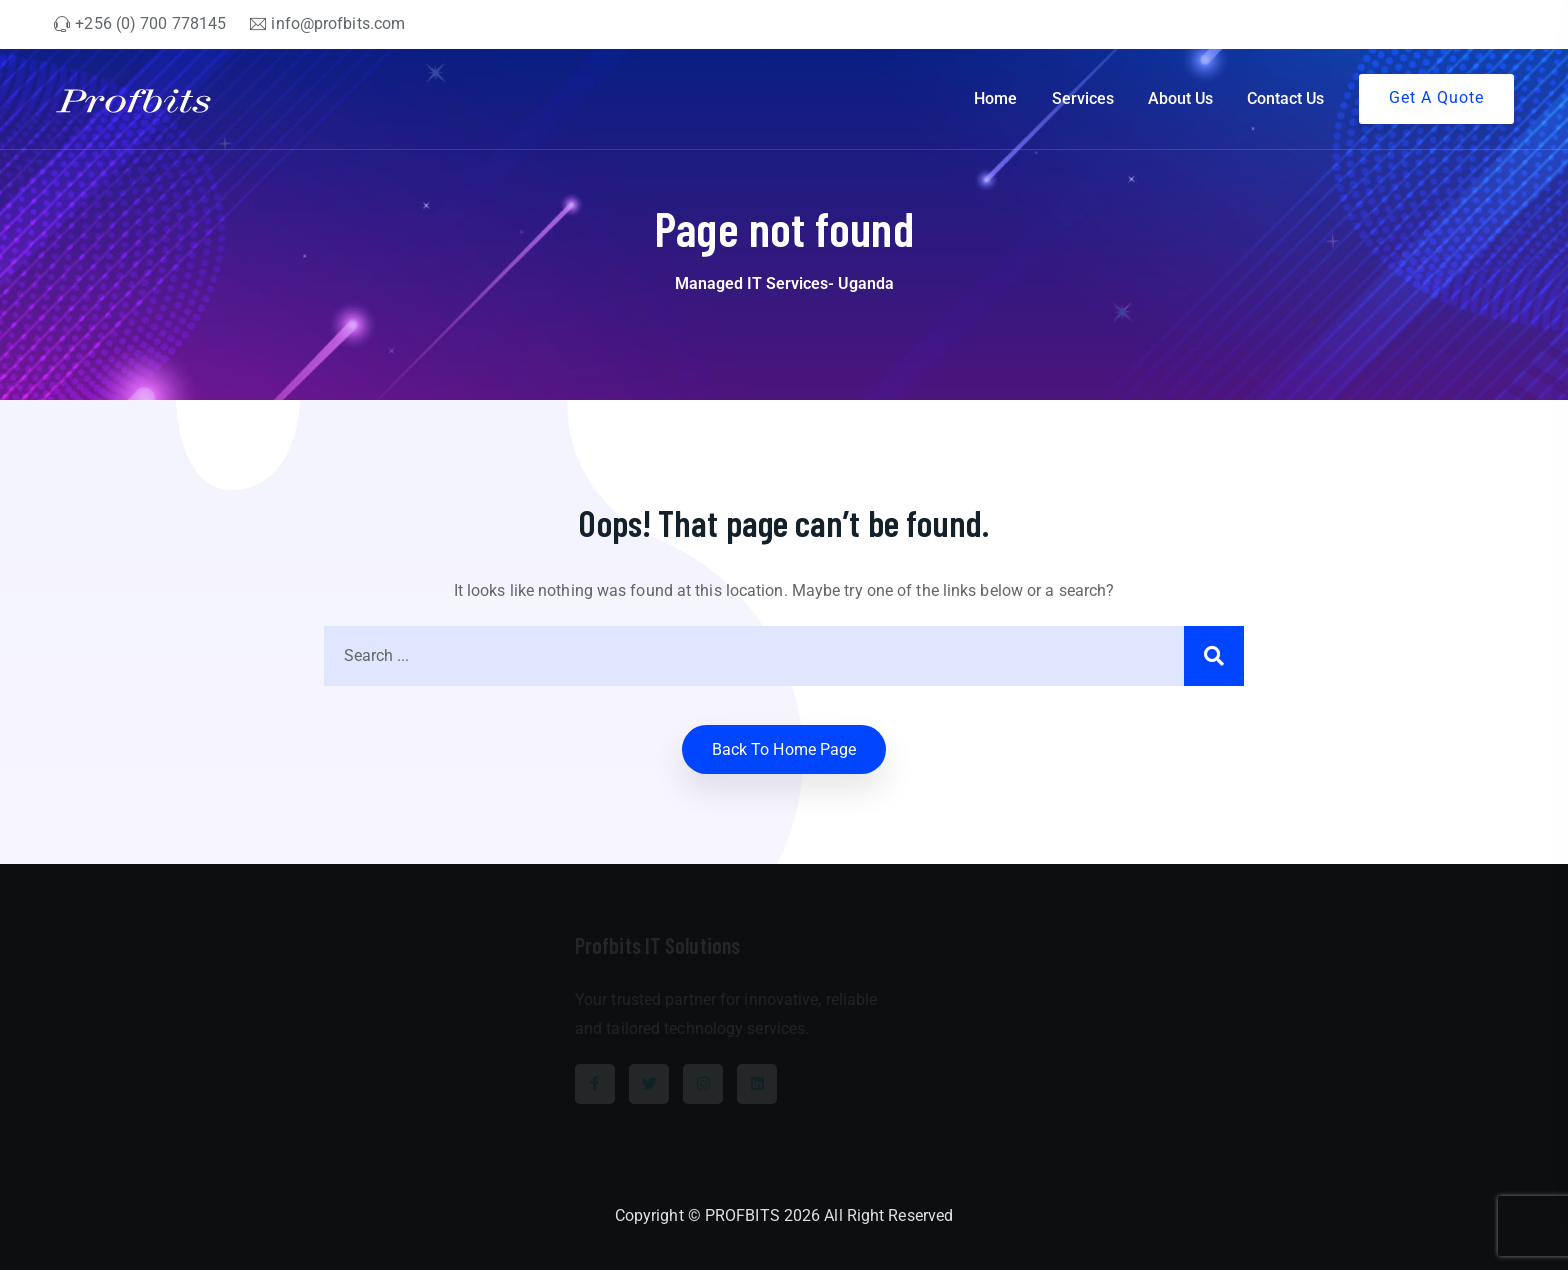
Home (995, 98)
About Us (1180, 98)
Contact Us (1285, 98)
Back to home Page (784, 749)
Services (1083, 98)
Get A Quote (1436, 97)
